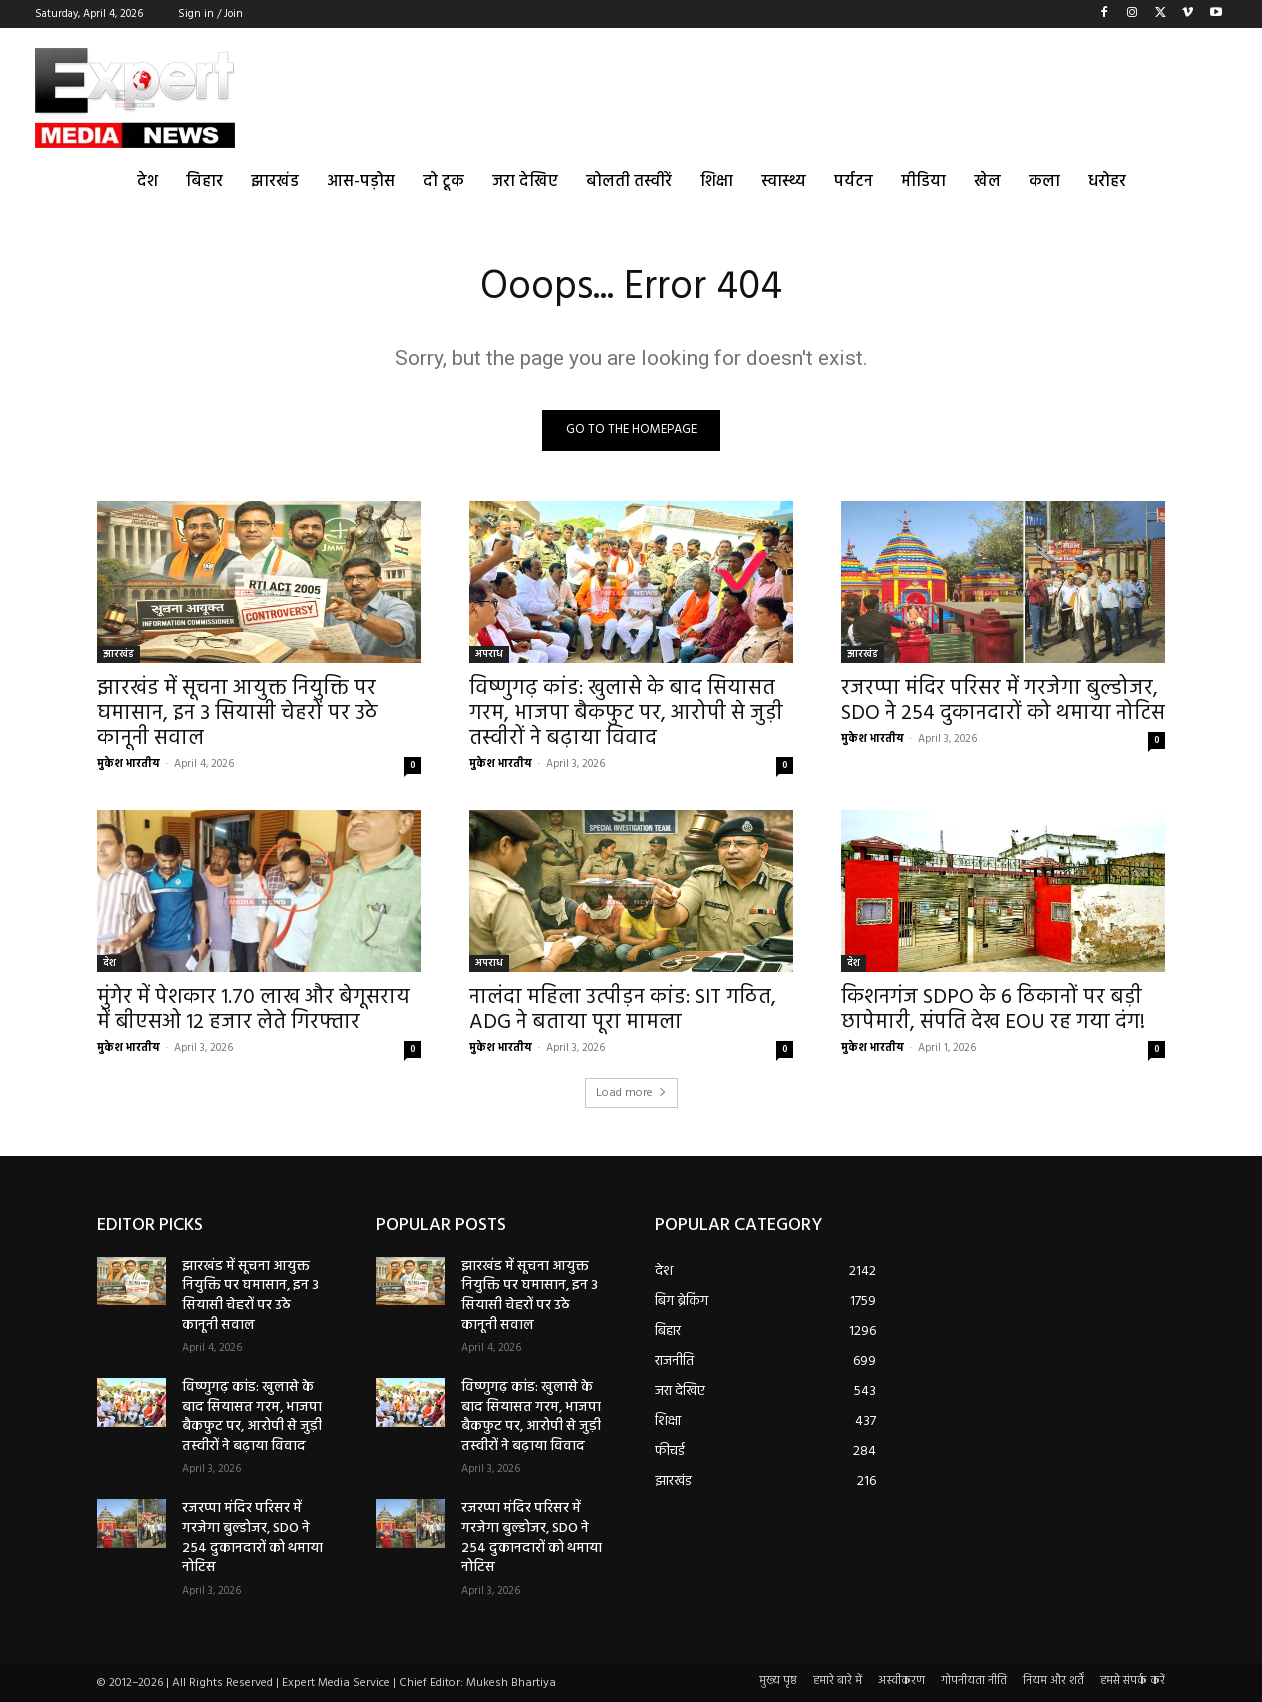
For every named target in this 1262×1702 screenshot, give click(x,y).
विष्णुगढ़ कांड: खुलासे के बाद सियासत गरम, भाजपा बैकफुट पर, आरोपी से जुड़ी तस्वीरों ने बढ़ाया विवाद (626, 713)
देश (109, 963)
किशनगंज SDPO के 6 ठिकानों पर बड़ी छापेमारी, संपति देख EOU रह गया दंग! (993, 1010)
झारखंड (118, 654)
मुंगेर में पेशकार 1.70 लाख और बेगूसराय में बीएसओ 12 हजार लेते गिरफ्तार (253, 1010)
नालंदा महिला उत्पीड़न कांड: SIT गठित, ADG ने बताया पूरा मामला (622, 1010)
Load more (631, 1093)
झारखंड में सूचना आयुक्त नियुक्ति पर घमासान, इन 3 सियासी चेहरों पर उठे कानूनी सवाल (237, 713)
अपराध (489, 654)
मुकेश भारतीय (128, 764)
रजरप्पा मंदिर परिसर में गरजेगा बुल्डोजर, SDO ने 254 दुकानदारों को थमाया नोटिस (1003, 701)
